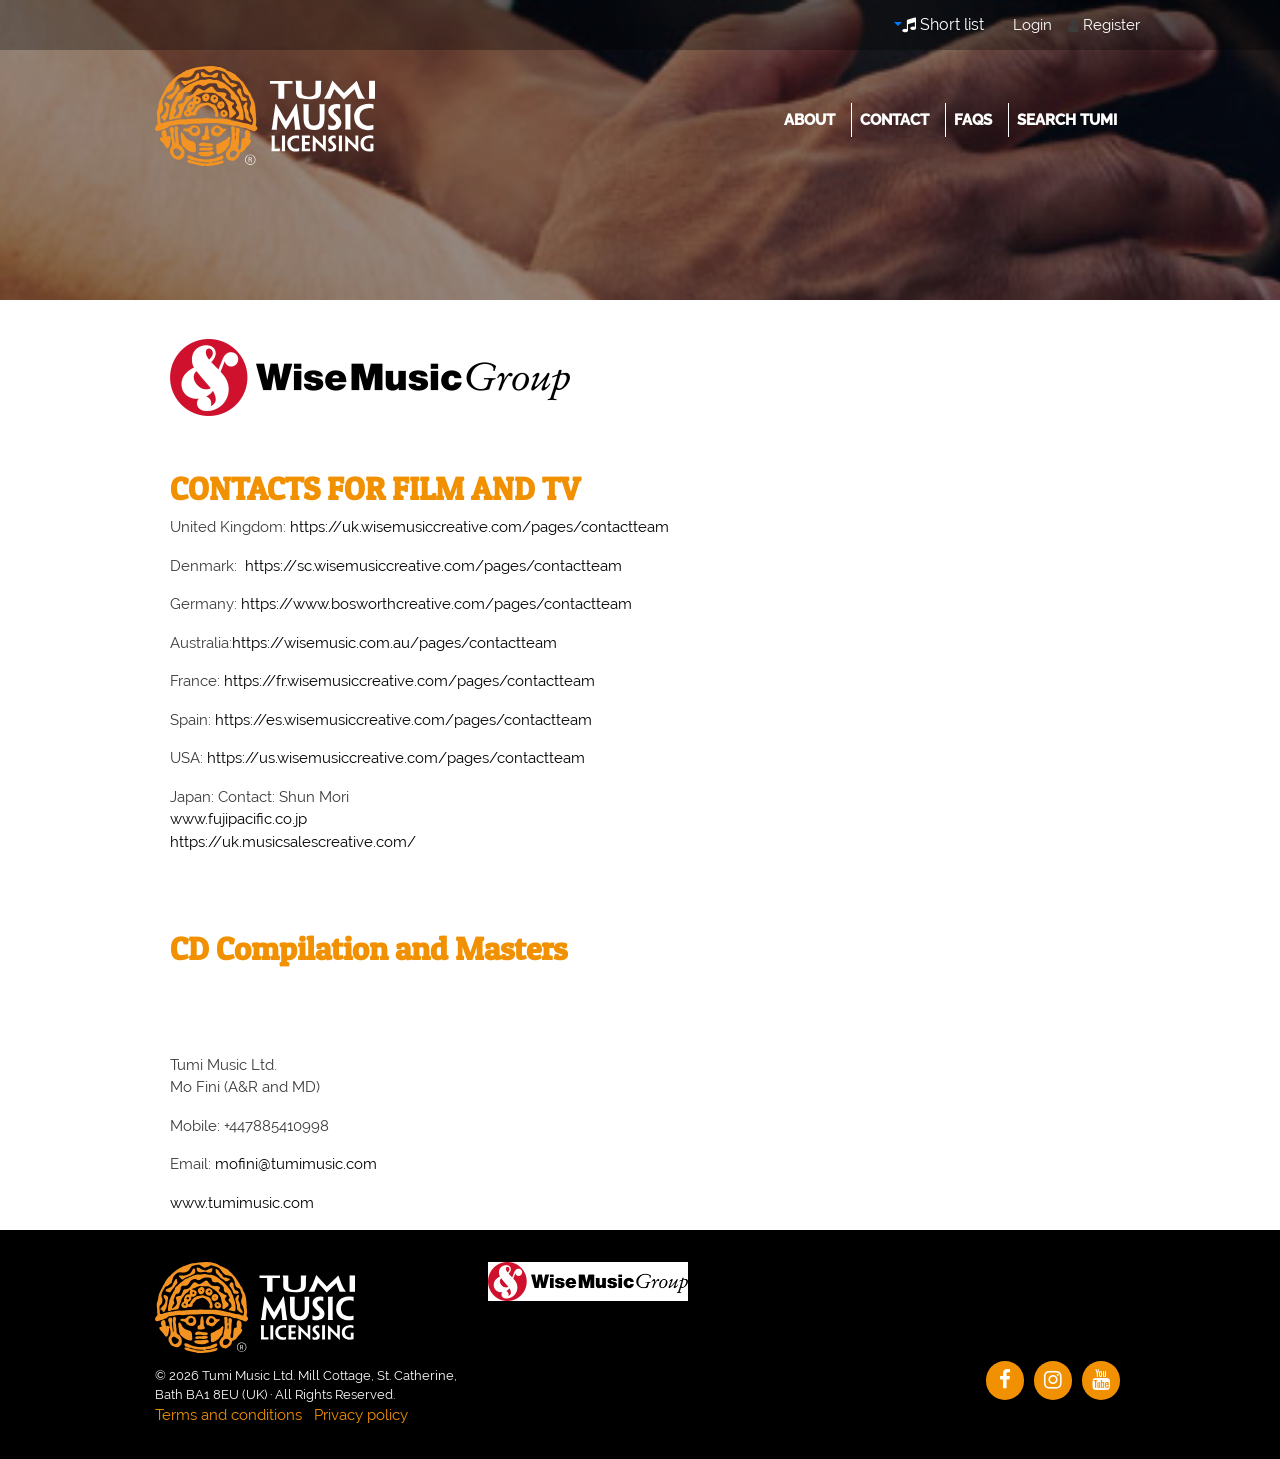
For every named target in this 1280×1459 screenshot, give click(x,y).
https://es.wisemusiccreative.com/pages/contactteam (403, 720)
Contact (894, 120)
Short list (943, 24)
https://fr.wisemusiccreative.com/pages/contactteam (409, 681)
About (809, 120)
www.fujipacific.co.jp (238, 819)
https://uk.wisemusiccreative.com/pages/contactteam (479, 527)
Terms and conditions (228, 1415)
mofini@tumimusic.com (296, 1164)
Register (1111, 25)
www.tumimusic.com (242, 1203)
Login (1032, 25)
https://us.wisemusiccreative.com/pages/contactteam (396, 758)
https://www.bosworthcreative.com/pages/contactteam (436, 604)
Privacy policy (361, 1415)
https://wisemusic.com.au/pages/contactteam (394, 643)
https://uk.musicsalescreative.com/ (293, 842)
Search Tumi (1067, 120)
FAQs (973, 120)
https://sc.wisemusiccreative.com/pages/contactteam (433, 566)
